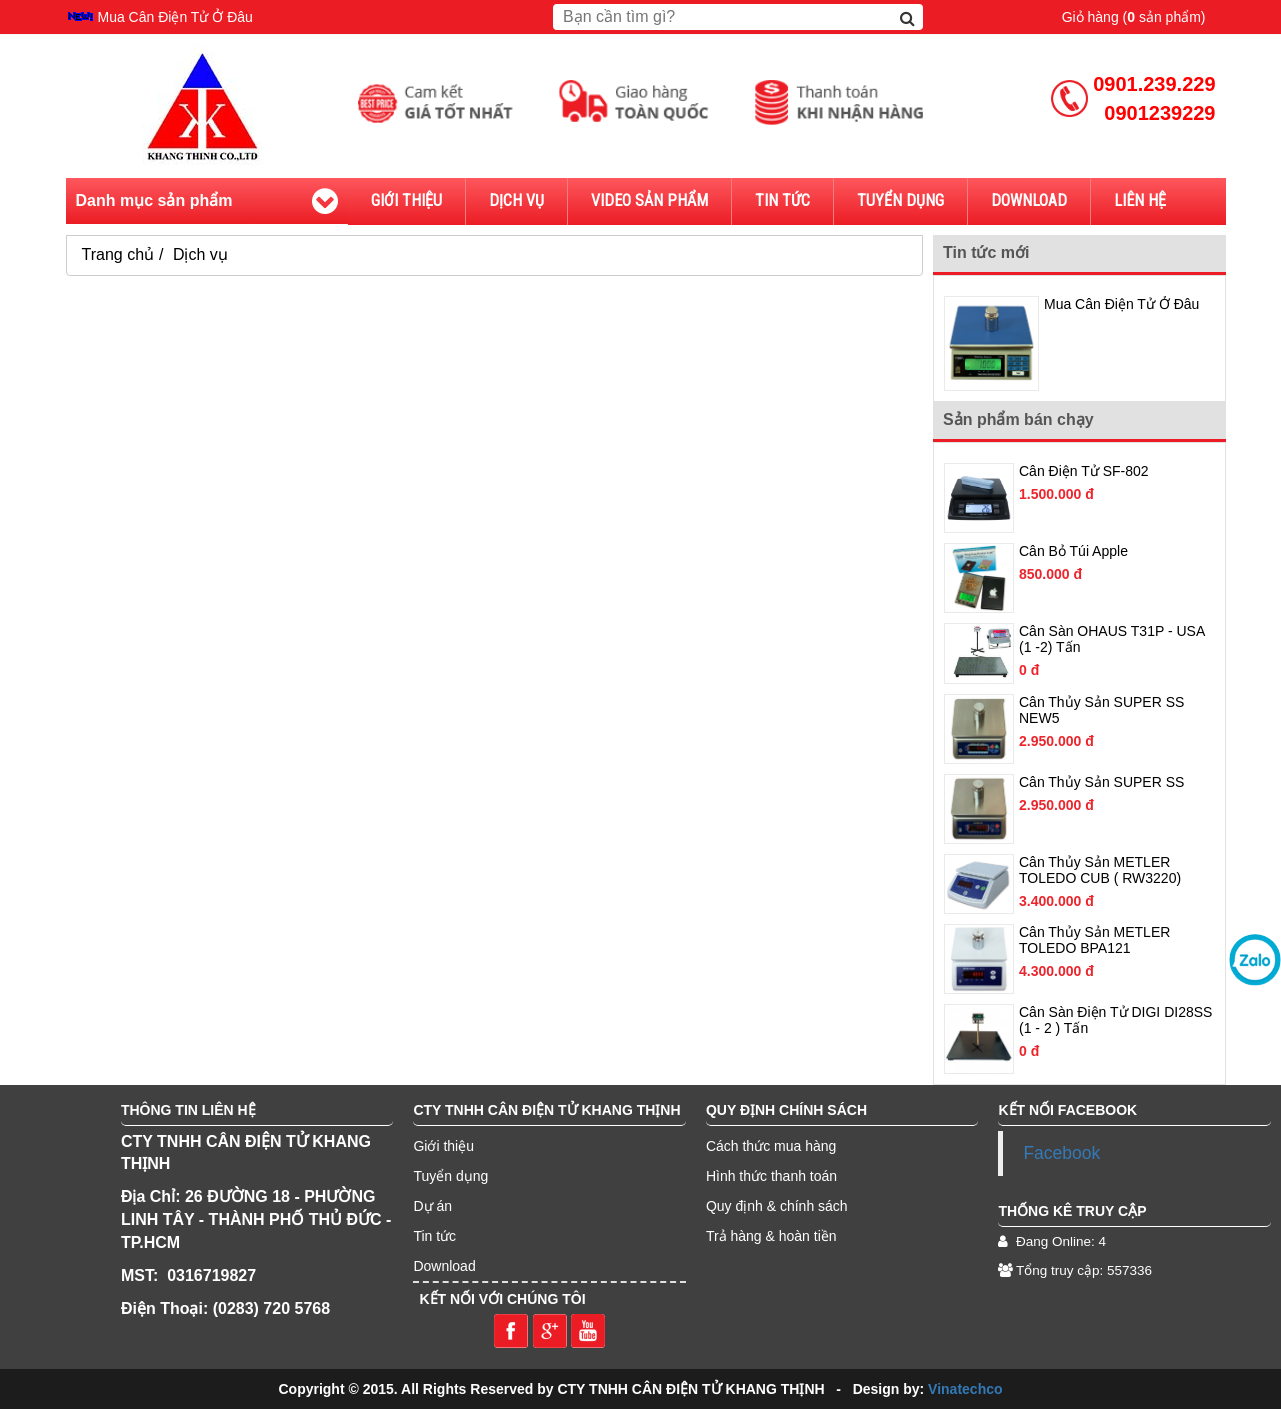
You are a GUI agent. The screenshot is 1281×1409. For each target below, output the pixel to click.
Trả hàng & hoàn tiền (771, 1236)
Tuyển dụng (900, 200)
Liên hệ (1140, 200)
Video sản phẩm (649, 200)
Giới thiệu (443, 1146)
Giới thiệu (406, 200)
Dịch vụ (516, 200)
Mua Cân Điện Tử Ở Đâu (175, 17)
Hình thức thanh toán (771, 1176)
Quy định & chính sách (777, 1206)
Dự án (432, 1206)
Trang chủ (118, 254)
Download (1029, 200)
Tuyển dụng (450, 1176)
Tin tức (782, 200)
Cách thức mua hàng (771, 1146)
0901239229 (1159, 113)
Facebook (1061, 1153)
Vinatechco (965, 1389)
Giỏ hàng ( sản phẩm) (1134, 17)
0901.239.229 (1154, 84)
